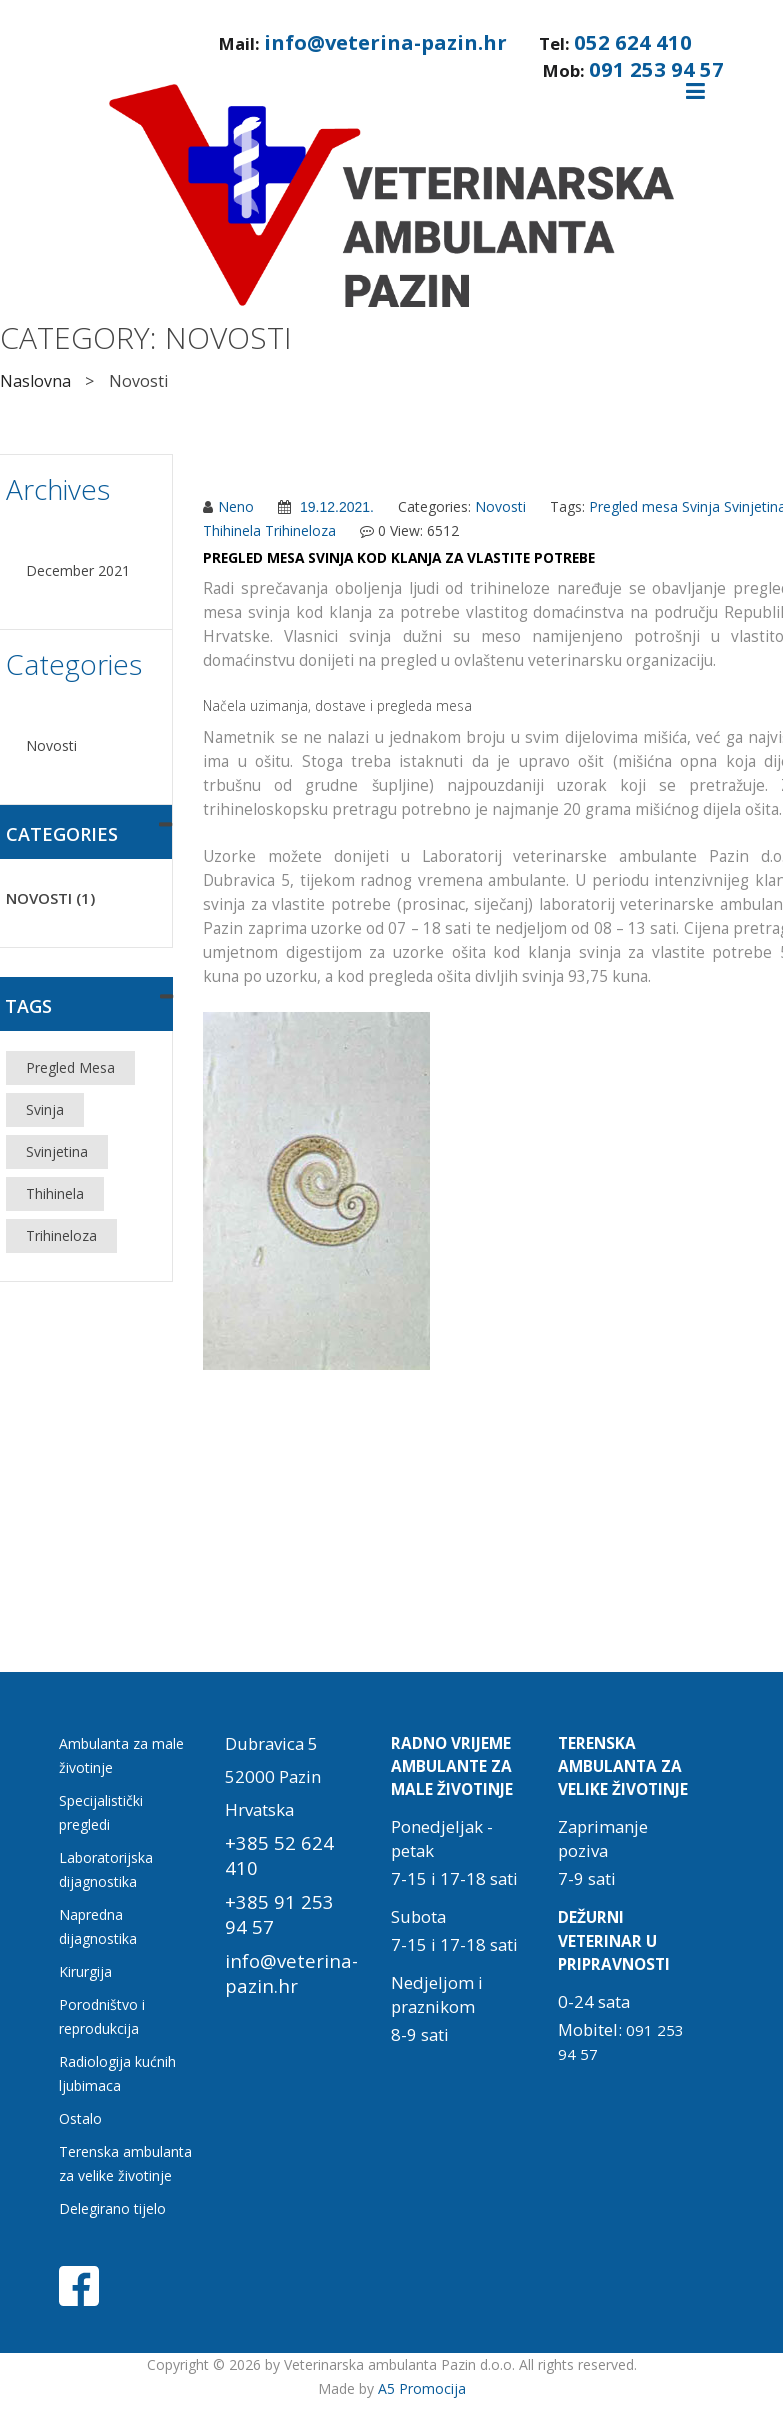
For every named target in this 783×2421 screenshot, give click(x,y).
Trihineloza (300, 530)
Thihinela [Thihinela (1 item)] (55, 1193)
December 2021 (78, 570)
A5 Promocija (422, 2388)
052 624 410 (633, 42)
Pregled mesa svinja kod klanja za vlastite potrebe (399, 557)
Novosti (51, 745)
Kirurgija (85, 1971)
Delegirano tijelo (112, 2208)
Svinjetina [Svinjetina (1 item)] (57, 1151)
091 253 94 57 (656, 69)
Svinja (701, 506)
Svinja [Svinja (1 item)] (45, 1109)
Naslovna (35, 381)
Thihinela (232, 530)
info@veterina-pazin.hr (385, 42)
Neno (236, 506)
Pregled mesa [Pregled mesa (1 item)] (70, 1067)
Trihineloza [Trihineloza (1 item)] (61, 1235)
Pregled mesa (633, 506)
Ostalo (80, 2118)
